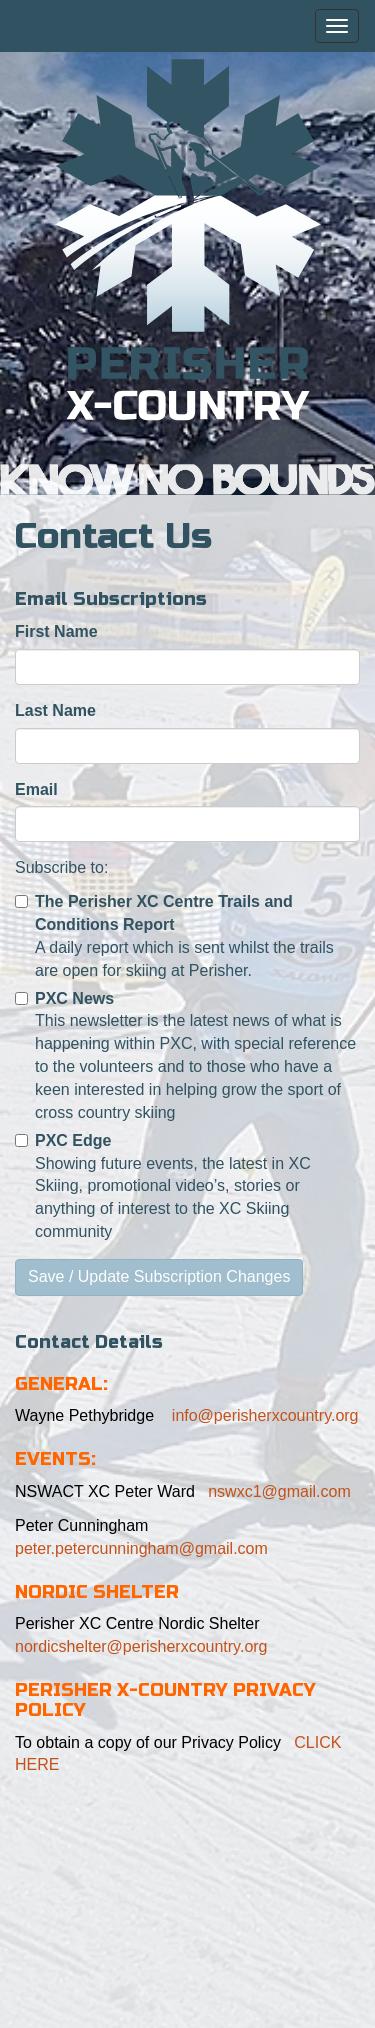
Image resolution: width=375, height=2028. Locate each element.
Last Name (55, 710)
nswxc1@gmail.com (279, 1491)
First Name (56, 631)
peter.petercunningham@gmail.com (141, 1548)
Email (36, 789)
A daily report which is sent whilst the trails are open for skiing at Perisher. (174, 936)
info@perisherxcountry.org (262, 1415)
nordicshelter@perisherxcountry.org (141, 1646)
